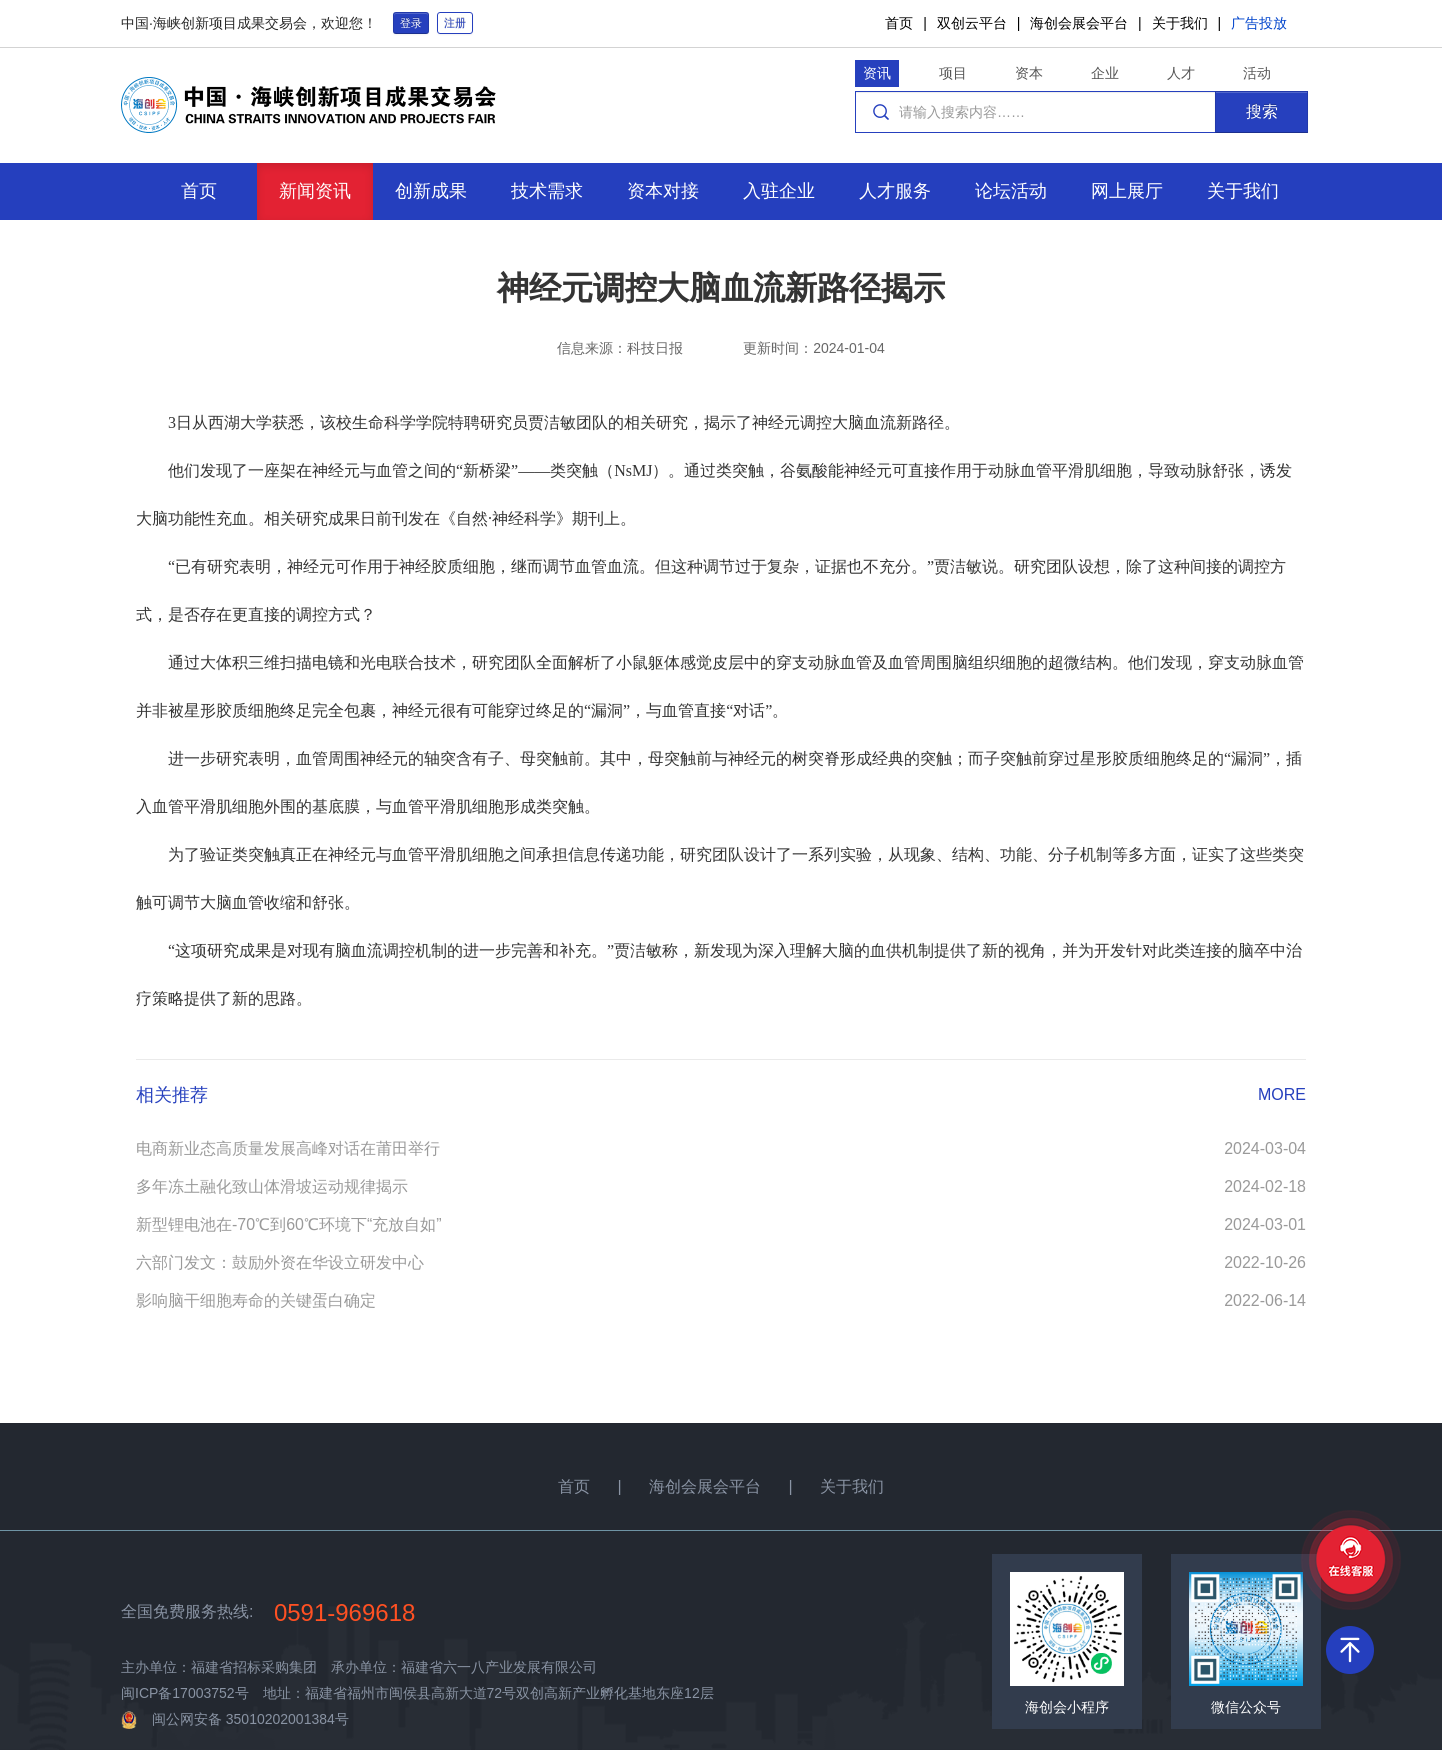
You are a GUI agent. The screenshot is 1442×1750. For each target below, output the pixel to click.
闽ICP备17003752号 (185, 1693)
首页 (899, 23)
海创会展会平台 (1079, 23)
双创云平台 (972, 23)
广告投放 (1259, 23)
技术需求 (547, 191)
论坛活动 (1011, 191)
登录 (411, 23)
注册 (455, 23)
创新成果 (431, 191)
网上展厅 (1127, 191)
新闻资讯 (315, 191)
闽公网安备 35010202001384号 (250, 1719)
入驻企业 (779, 191)
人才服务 (895, 191)
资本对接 (663, 191)
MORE (1282, 1094)
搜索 (1262, 111)
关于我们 (1180, 23)
